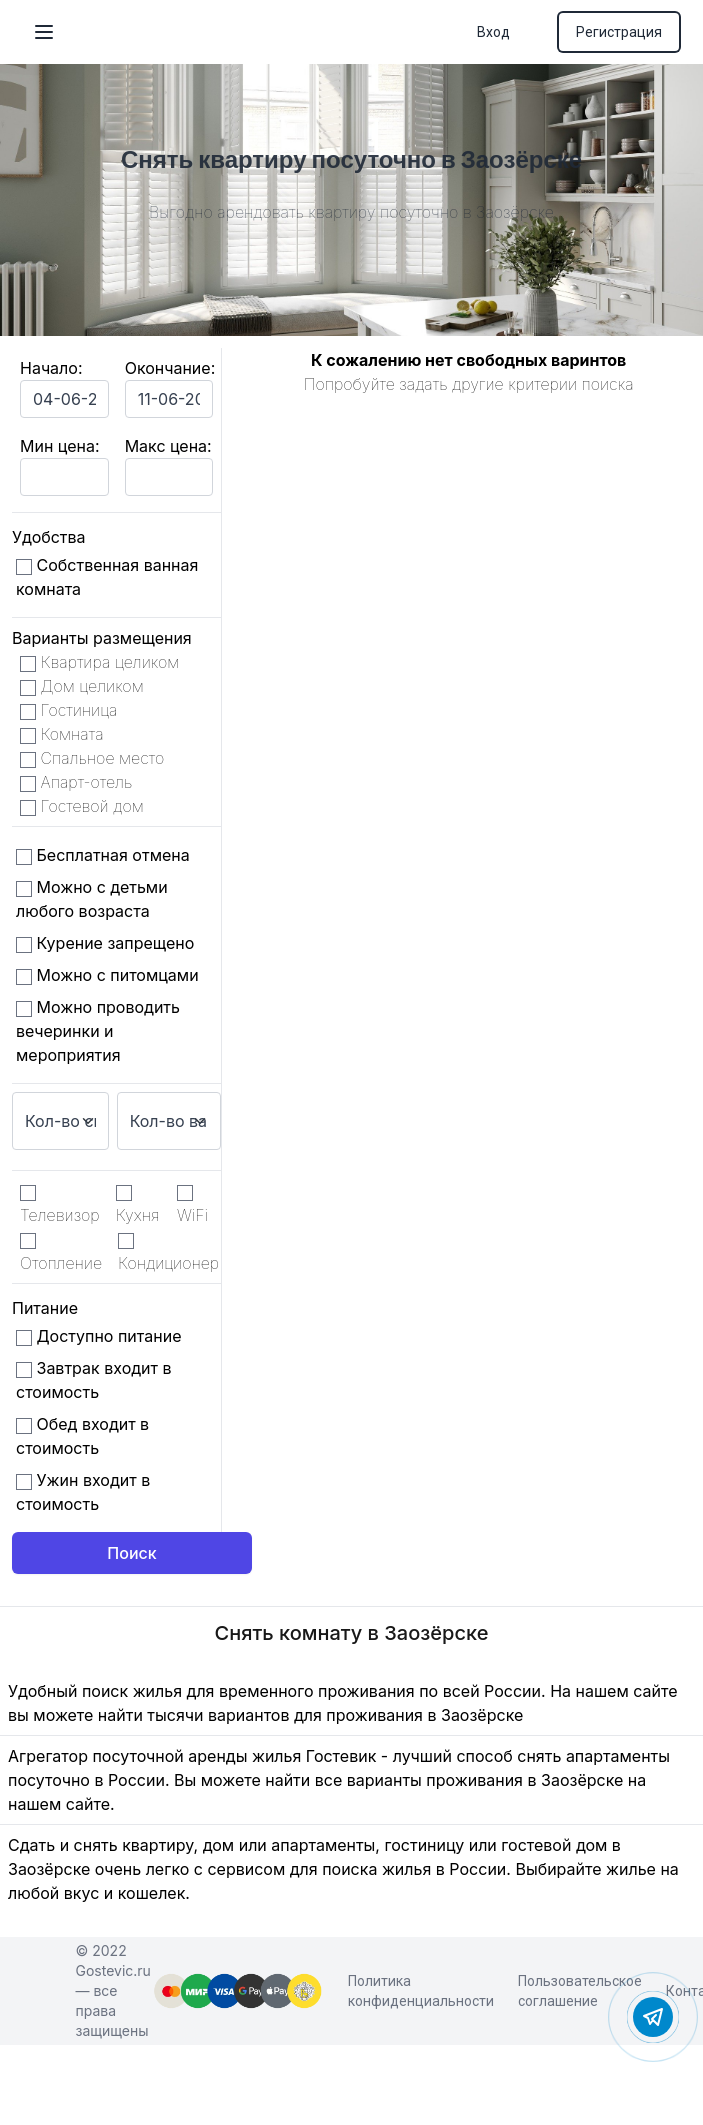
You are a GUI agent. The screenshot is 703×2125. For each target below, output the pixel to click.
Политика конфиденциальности (421, 1991)
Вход (493, 32)
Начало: (51, 368)
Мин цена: (59, 446)
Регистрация (619, 32)
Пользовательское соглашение (580, 1991)
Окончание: (170, 368)
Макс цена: (168, 446)
